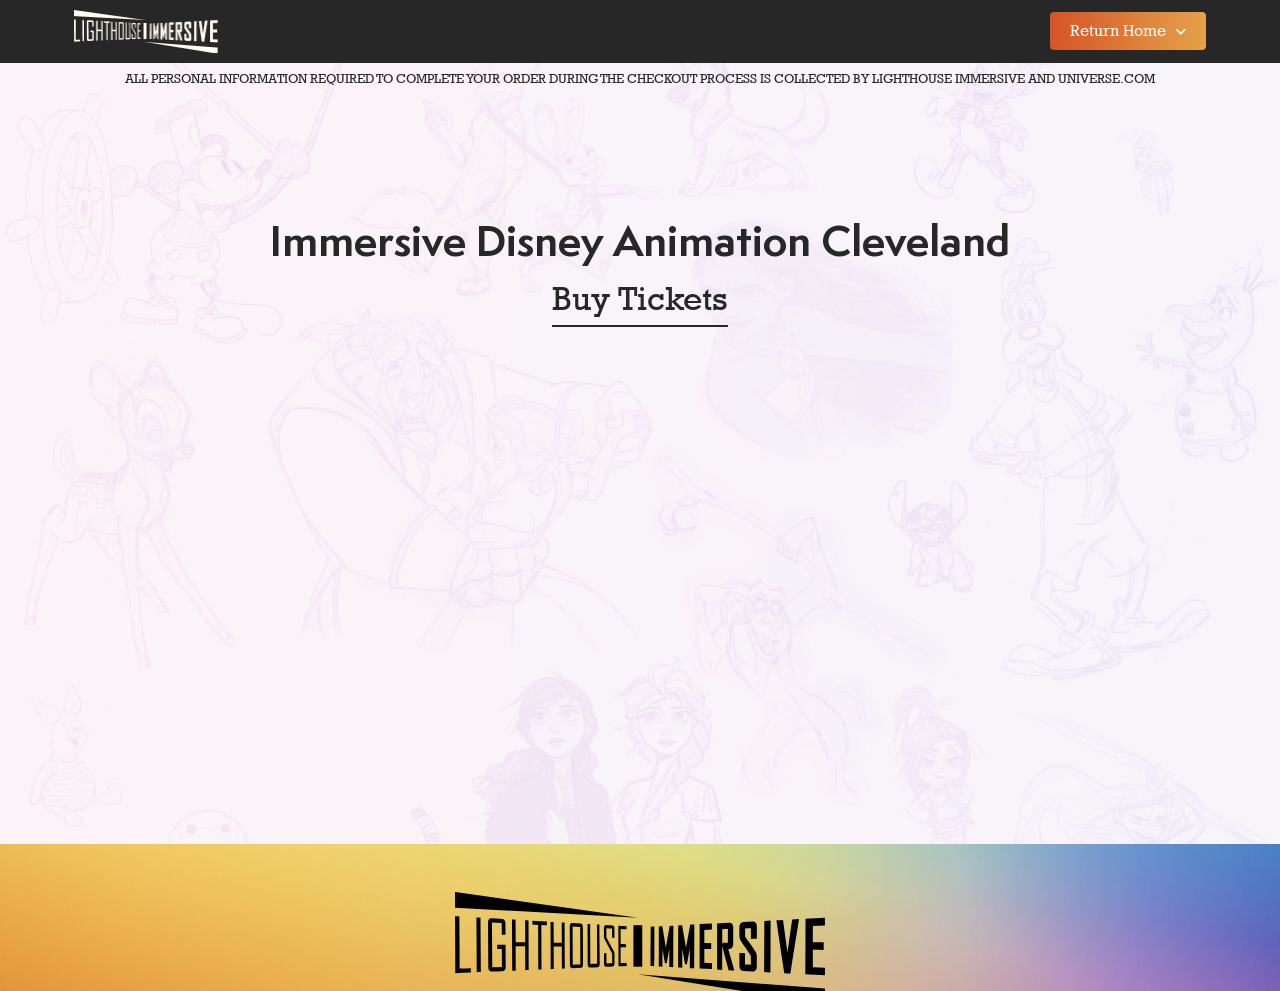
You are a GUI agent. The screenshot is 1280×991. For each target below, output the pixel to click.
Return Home (1128, 31)
